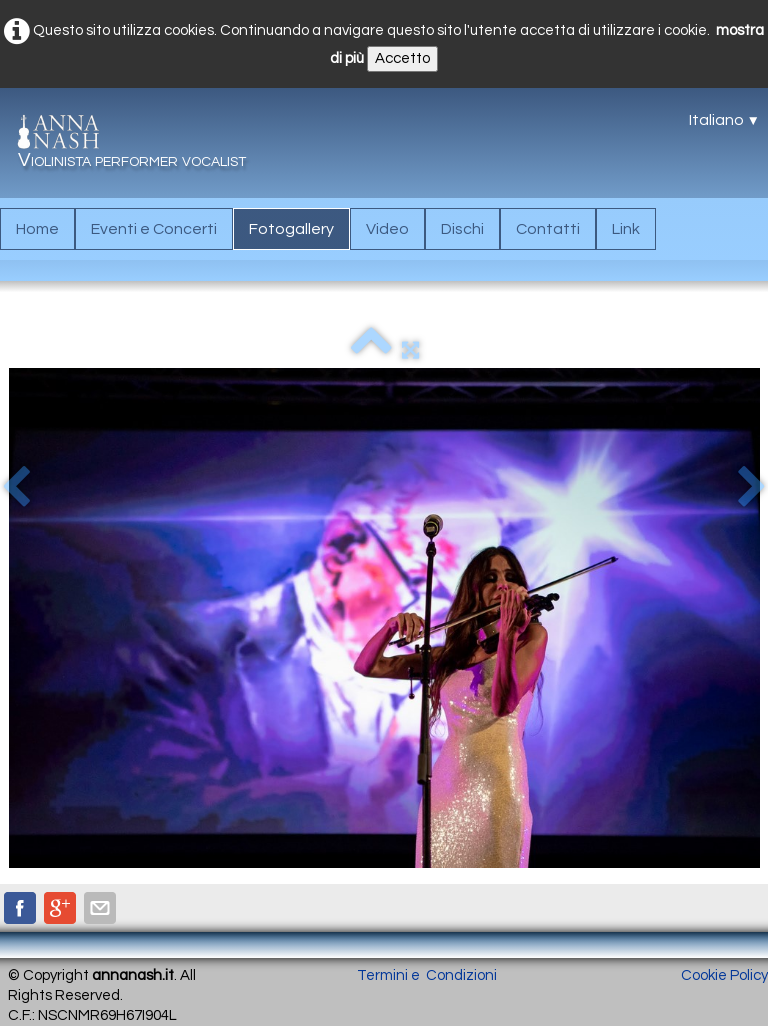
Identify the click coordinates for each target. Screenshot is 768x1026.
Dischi (462, 229)
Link (626, 229)
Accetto (402, 58)
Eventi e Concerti (154, 229)
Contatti (548, 229)
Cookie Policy (724, 975)
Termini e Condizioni (427, 975)
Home (37, 229)
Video (387, 229)
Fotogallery (291, 229)
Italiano (724, 120)
